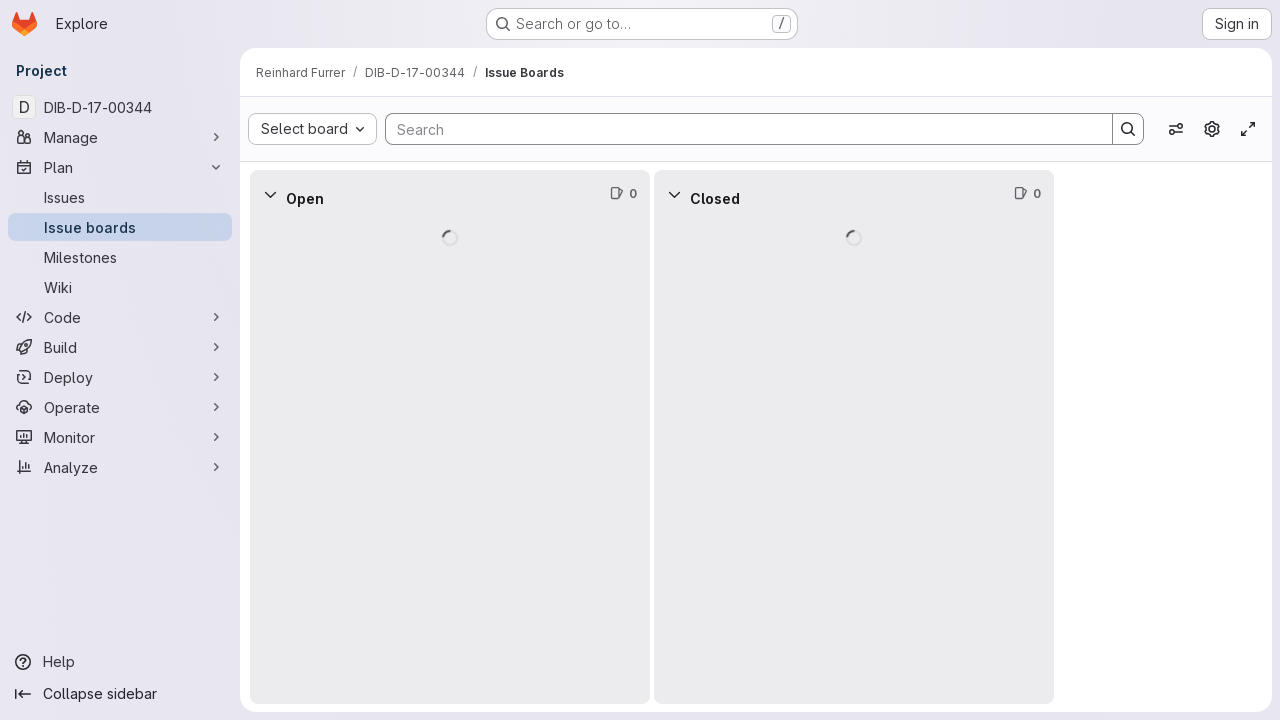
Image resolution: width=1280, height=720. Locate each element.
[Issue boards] (120, 227)
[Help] (120, 662)
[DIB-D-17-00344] (120, 107)
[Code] (120, 317)
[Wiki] (120, 287)
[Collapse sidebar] (120, 694)
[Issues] (120, 197)
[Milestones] (120, 257)
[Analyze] (120, 467)
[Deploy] (120, 377)
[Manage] (120, 137)
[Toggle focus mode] (1248, 129)
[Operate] (120, 407)
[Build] (120, 347)
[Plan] (120, 167)
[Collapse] (270, 194)
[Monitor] (120, 437)
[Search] (739, 129)
